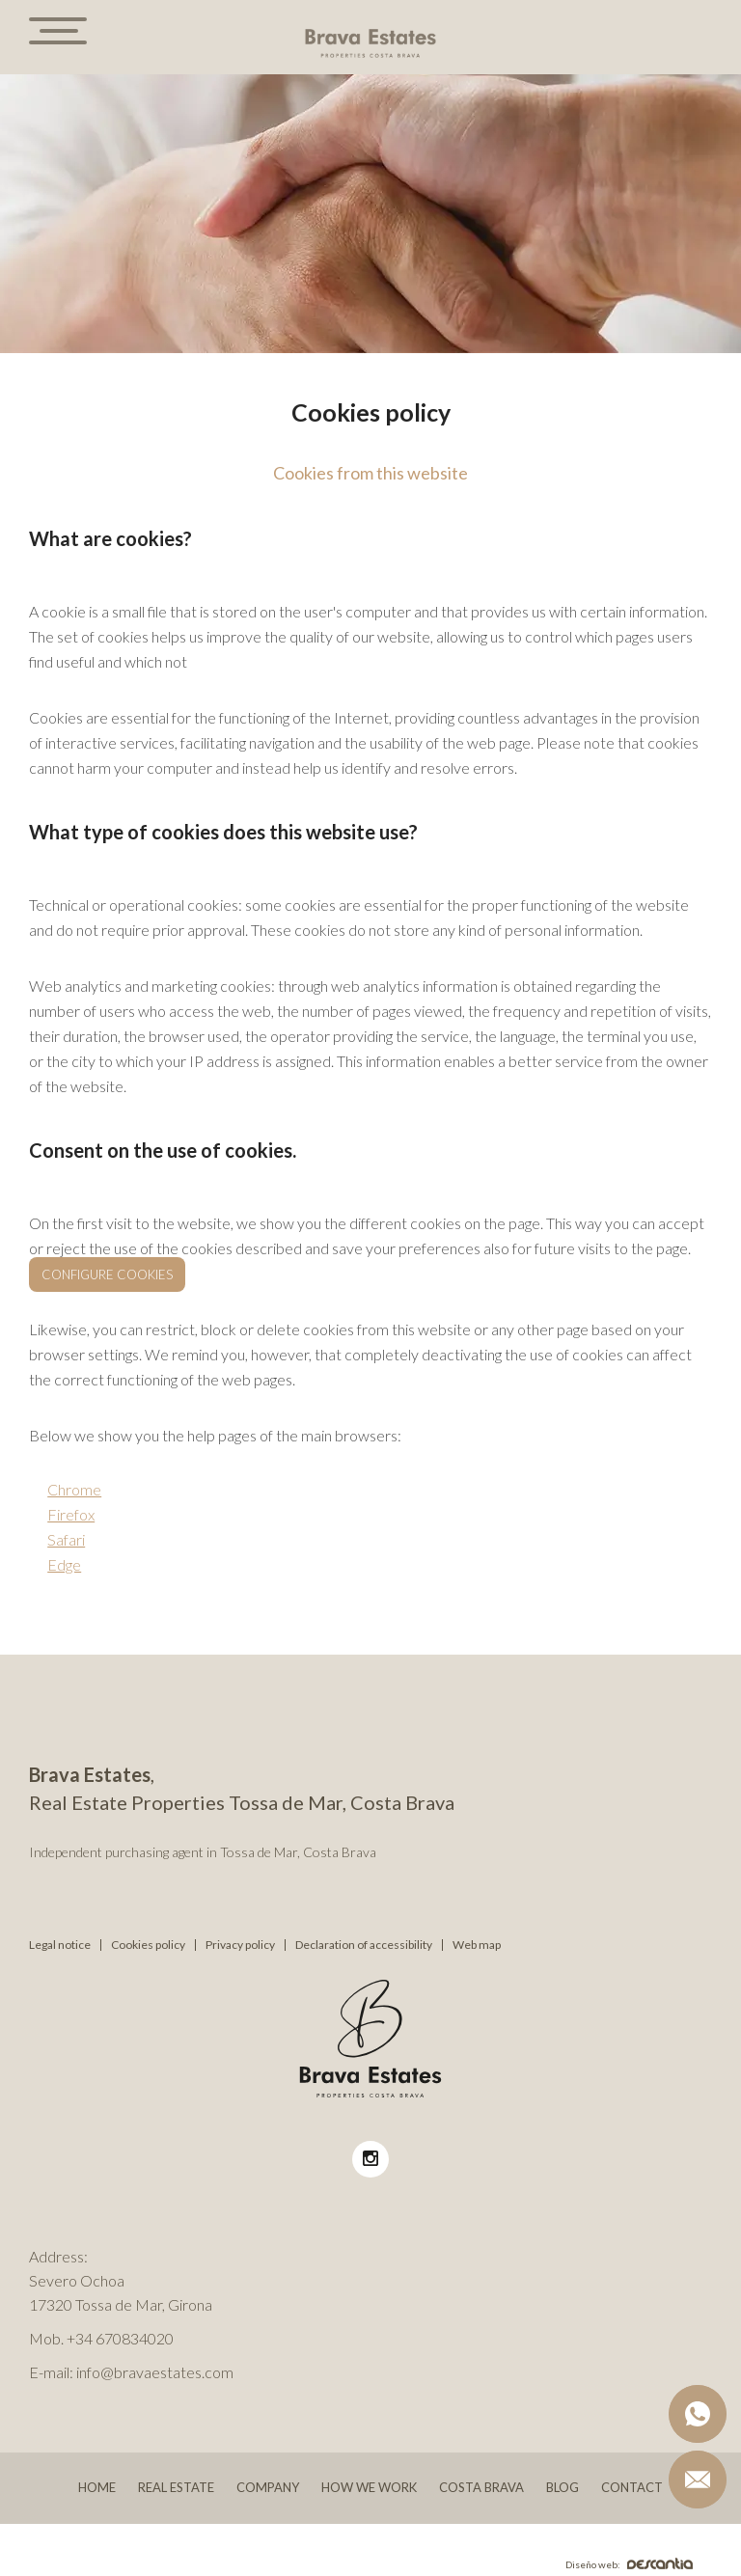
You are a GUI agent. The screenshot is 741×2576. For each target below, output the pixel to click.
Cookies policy (148, 1945)
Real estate (176, 2487)
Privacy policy (240, 1945)
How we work (369, 2487)
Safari (66, 1539)
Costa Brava (481, 2487)
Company (267, 2487)
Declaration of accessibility (363, 1945)
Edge (64, 1564)
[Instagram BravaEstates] (370, 2159)
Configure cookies (107, 1274)
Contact (632, 2487)
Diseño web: (629, 2564)
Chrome (74, 1489)
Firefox (71, 1514)
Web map (477, 1945)
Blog (562, 2487)
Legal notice (60, 1945)
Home (97, 2487)
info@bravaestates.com (154, 2372)
